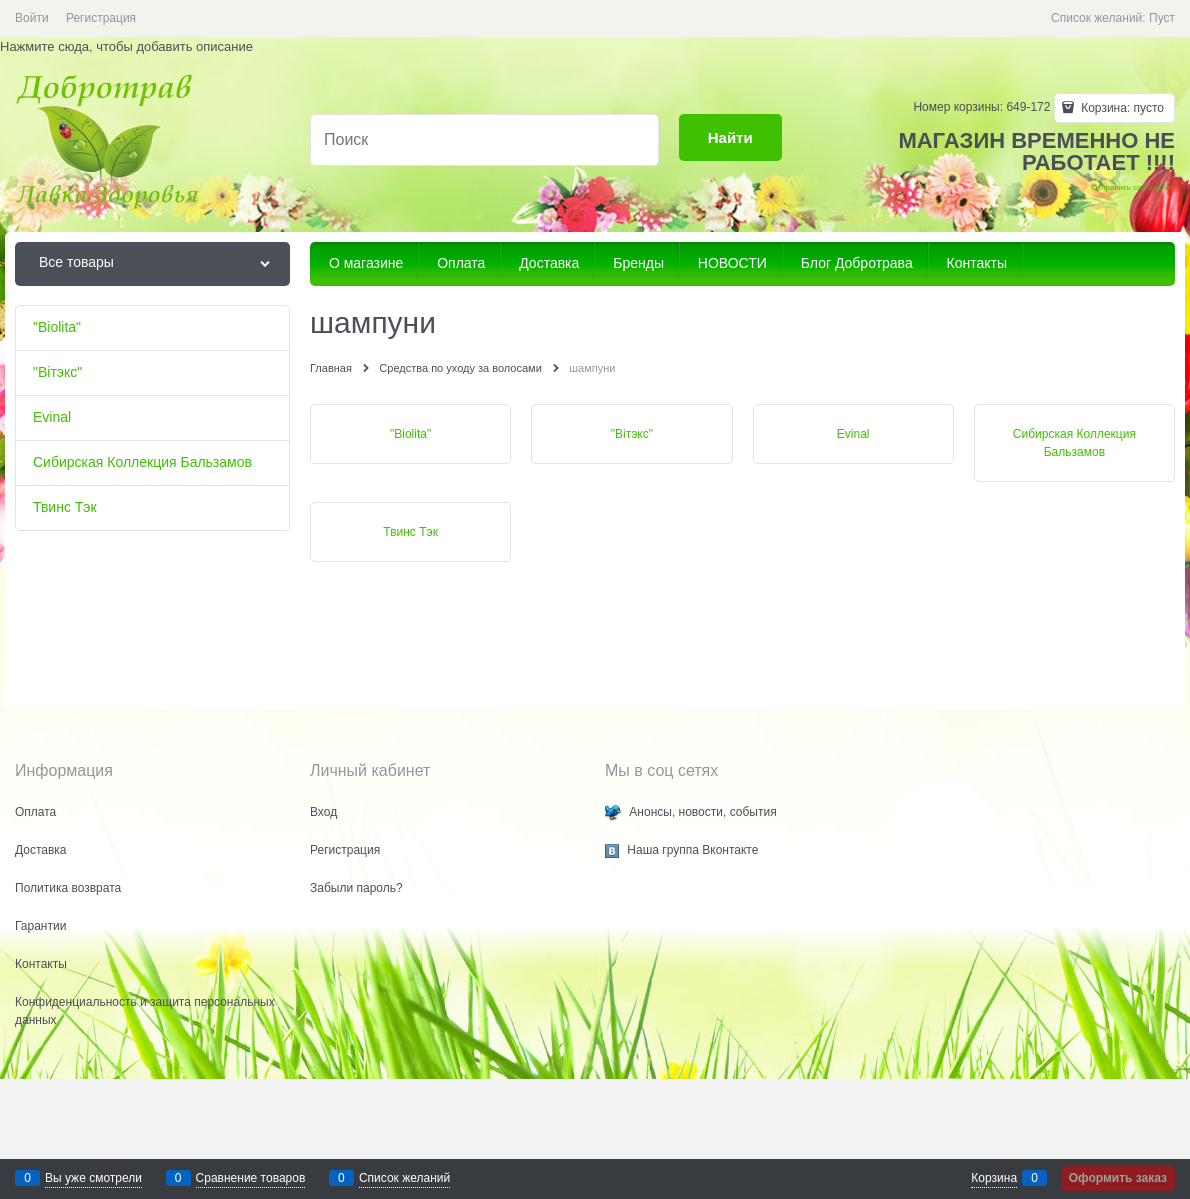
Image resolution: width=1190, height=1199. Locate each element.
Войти (32, 18)
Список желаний (404, 1178)
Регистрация (101, 18)
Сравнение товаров (251, 1178)
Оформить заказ (1118, 1178)
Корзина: (1121, 108)
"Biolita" (410, 434)
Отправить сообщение (1133, 187)
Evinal (853, 434)
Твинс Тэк (410, 532)
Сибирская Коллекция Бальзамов (1074, 443)
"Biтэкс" (632, 434)
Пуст (1162, 18)
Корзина (994, 1178)
